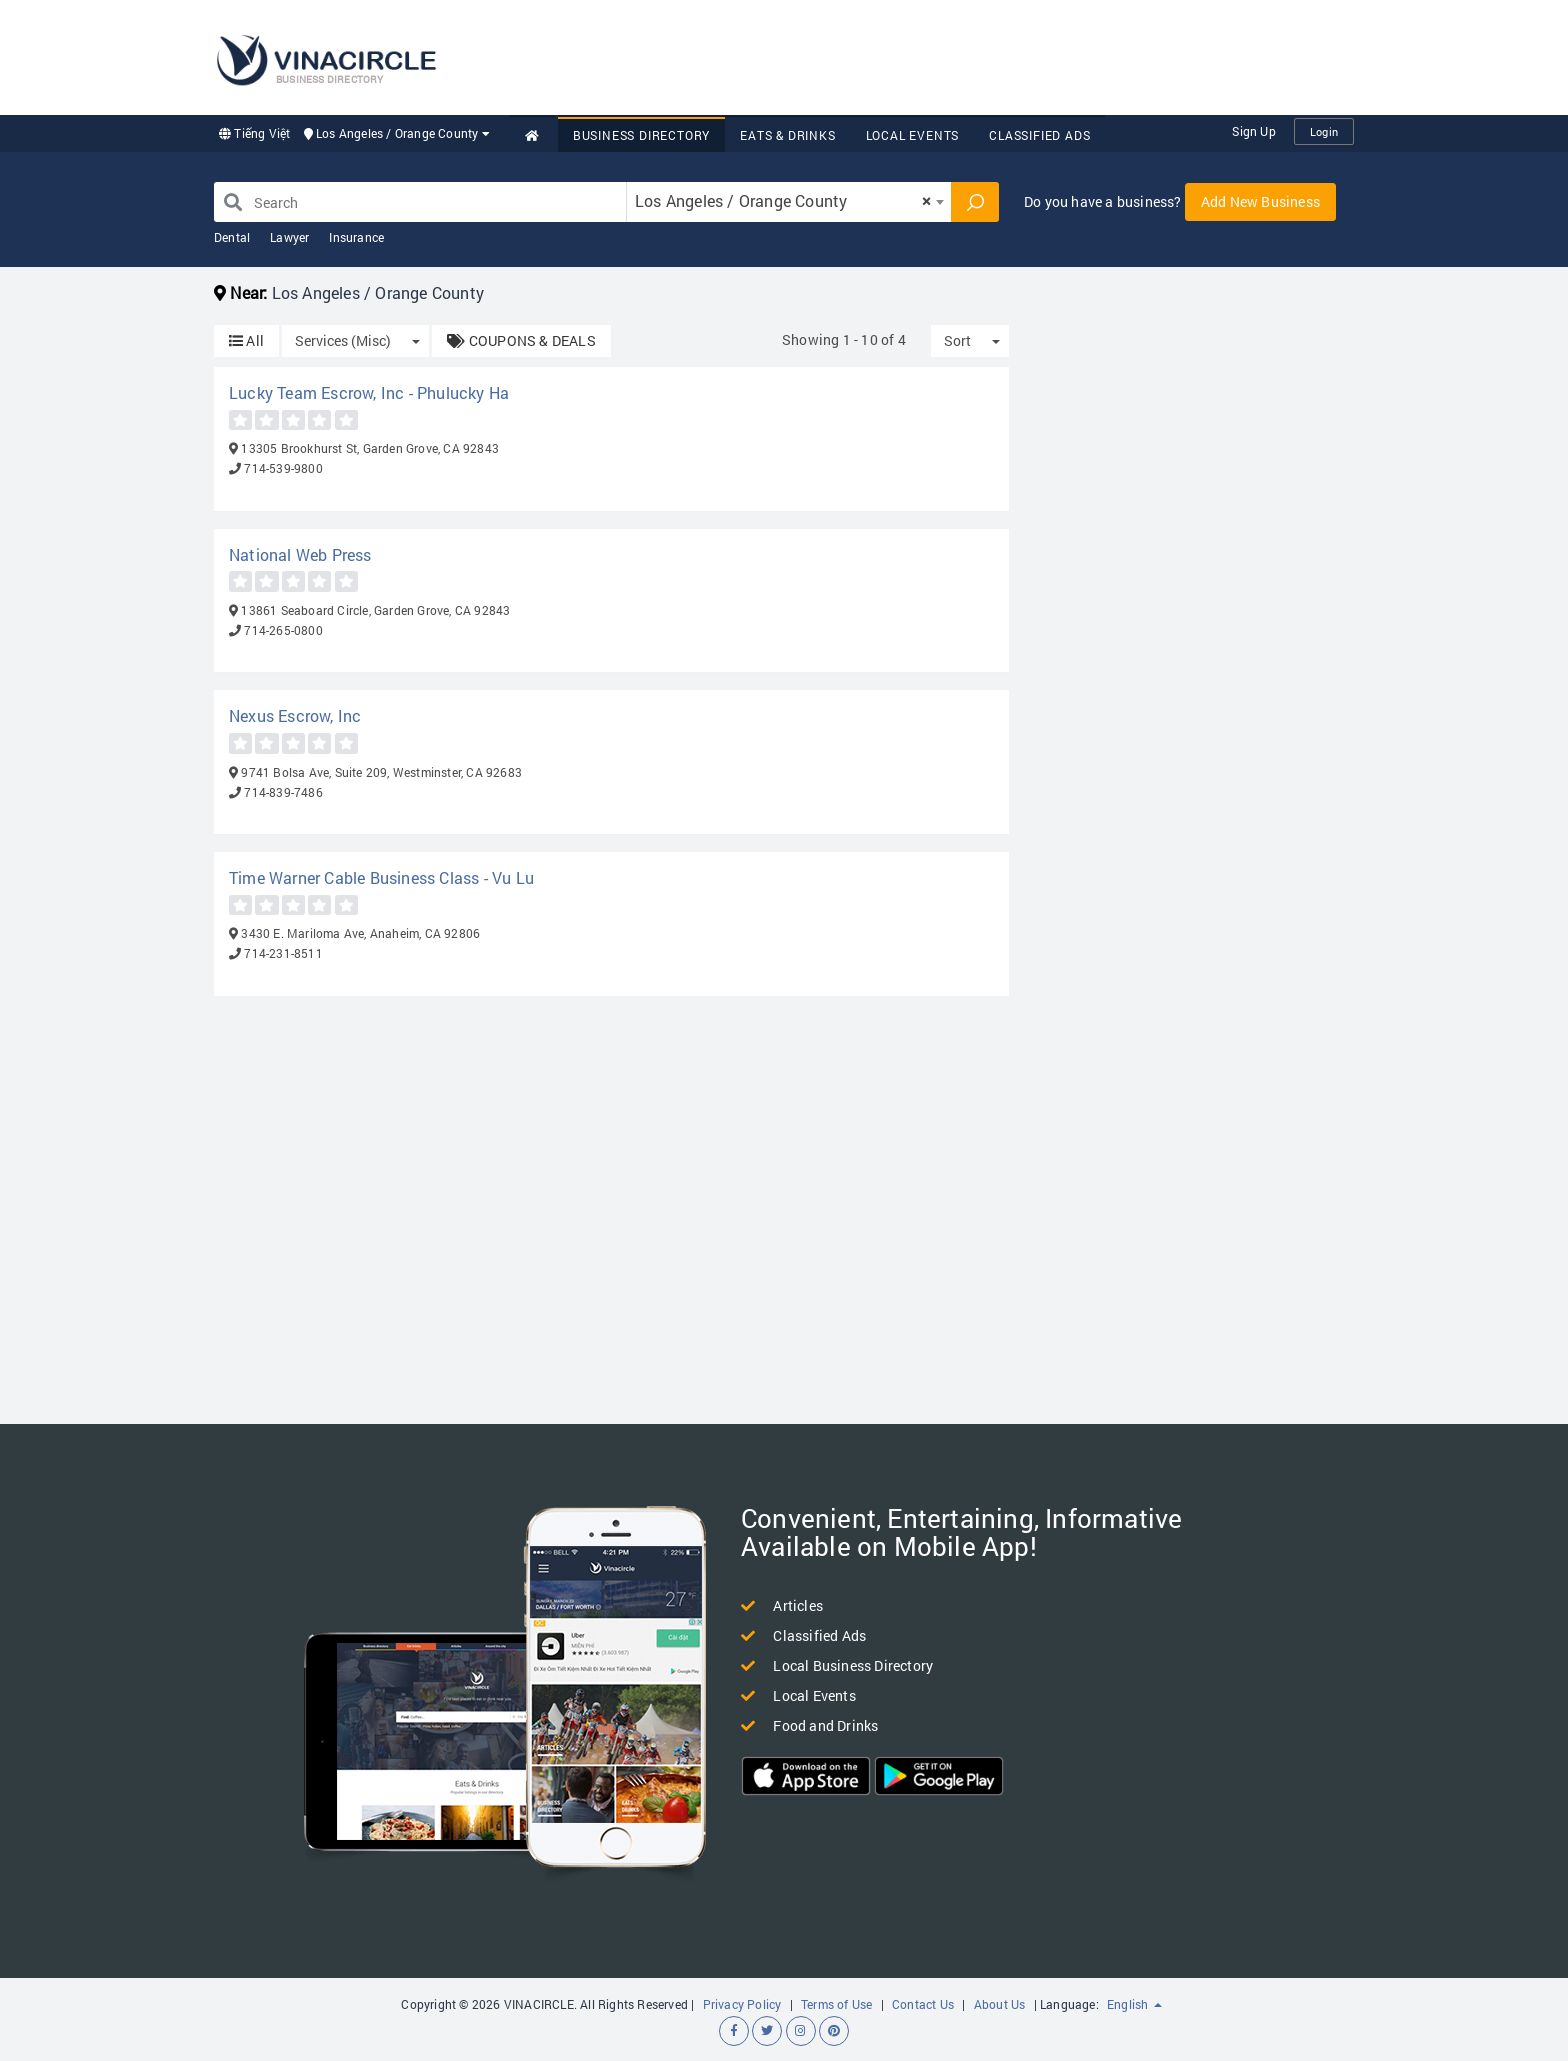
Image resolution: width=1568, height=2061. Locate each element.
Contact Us (923, 2004)
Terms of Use (836, 2004)
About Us (1000, 2004)
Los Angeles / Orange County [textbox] (783, 200)
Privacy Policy (742, 2004)
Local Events (913, 135)
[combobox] (789, 202)
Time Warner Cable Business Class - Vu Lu (381, 877)
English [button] (1134, 2004)
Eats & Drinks (787, 135)
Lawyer (289, 237)
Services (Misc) (343, 340)
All (246, 340)
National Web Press (300, 554)
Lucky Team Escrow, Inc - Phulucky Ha (369, 392)
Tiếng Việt (254, 133)
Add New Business (1260, 201)
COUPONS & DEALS (521, 340)
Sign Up (1253, 131)
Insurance (356, 237)
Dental (232, 237)
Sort (957, 340)
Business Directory (641, 135)
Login (1324, 131)
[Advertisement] (990, 55)
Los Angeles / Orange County (397, 133)
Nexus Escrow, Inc (295, 715)
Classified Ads (1039, 135)
